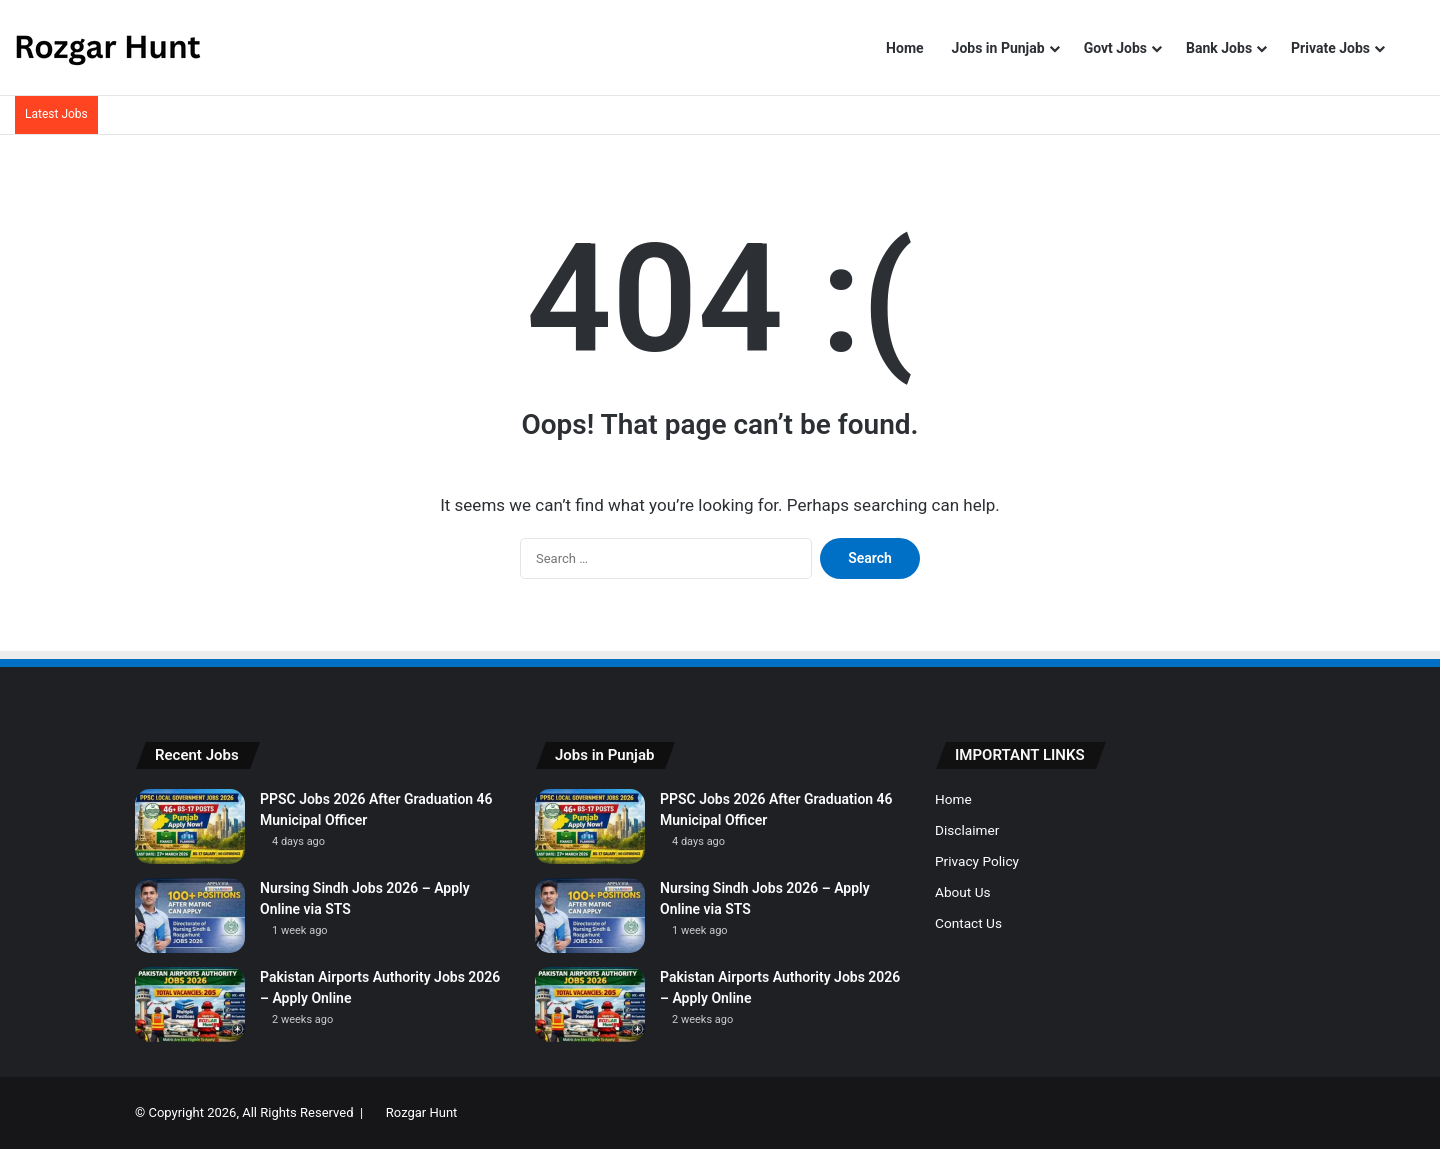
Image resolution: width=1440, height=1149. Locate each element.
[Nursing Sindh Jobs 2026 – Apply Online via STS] (190, 915)
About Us (963, 892)
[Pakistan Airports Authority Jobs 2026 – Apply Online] (190, 1004)
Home (904, 48)
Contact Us (968, 923)
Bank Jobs (1219, 48)
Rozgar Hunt (422, 1112)
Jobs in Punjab (998, 48)
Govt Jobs (1115, 48)
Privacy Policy (977, 861)
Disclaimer (967, 830)
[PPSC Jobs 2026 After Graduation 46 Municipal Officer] (190, 826)
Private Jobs (1330, 48)
